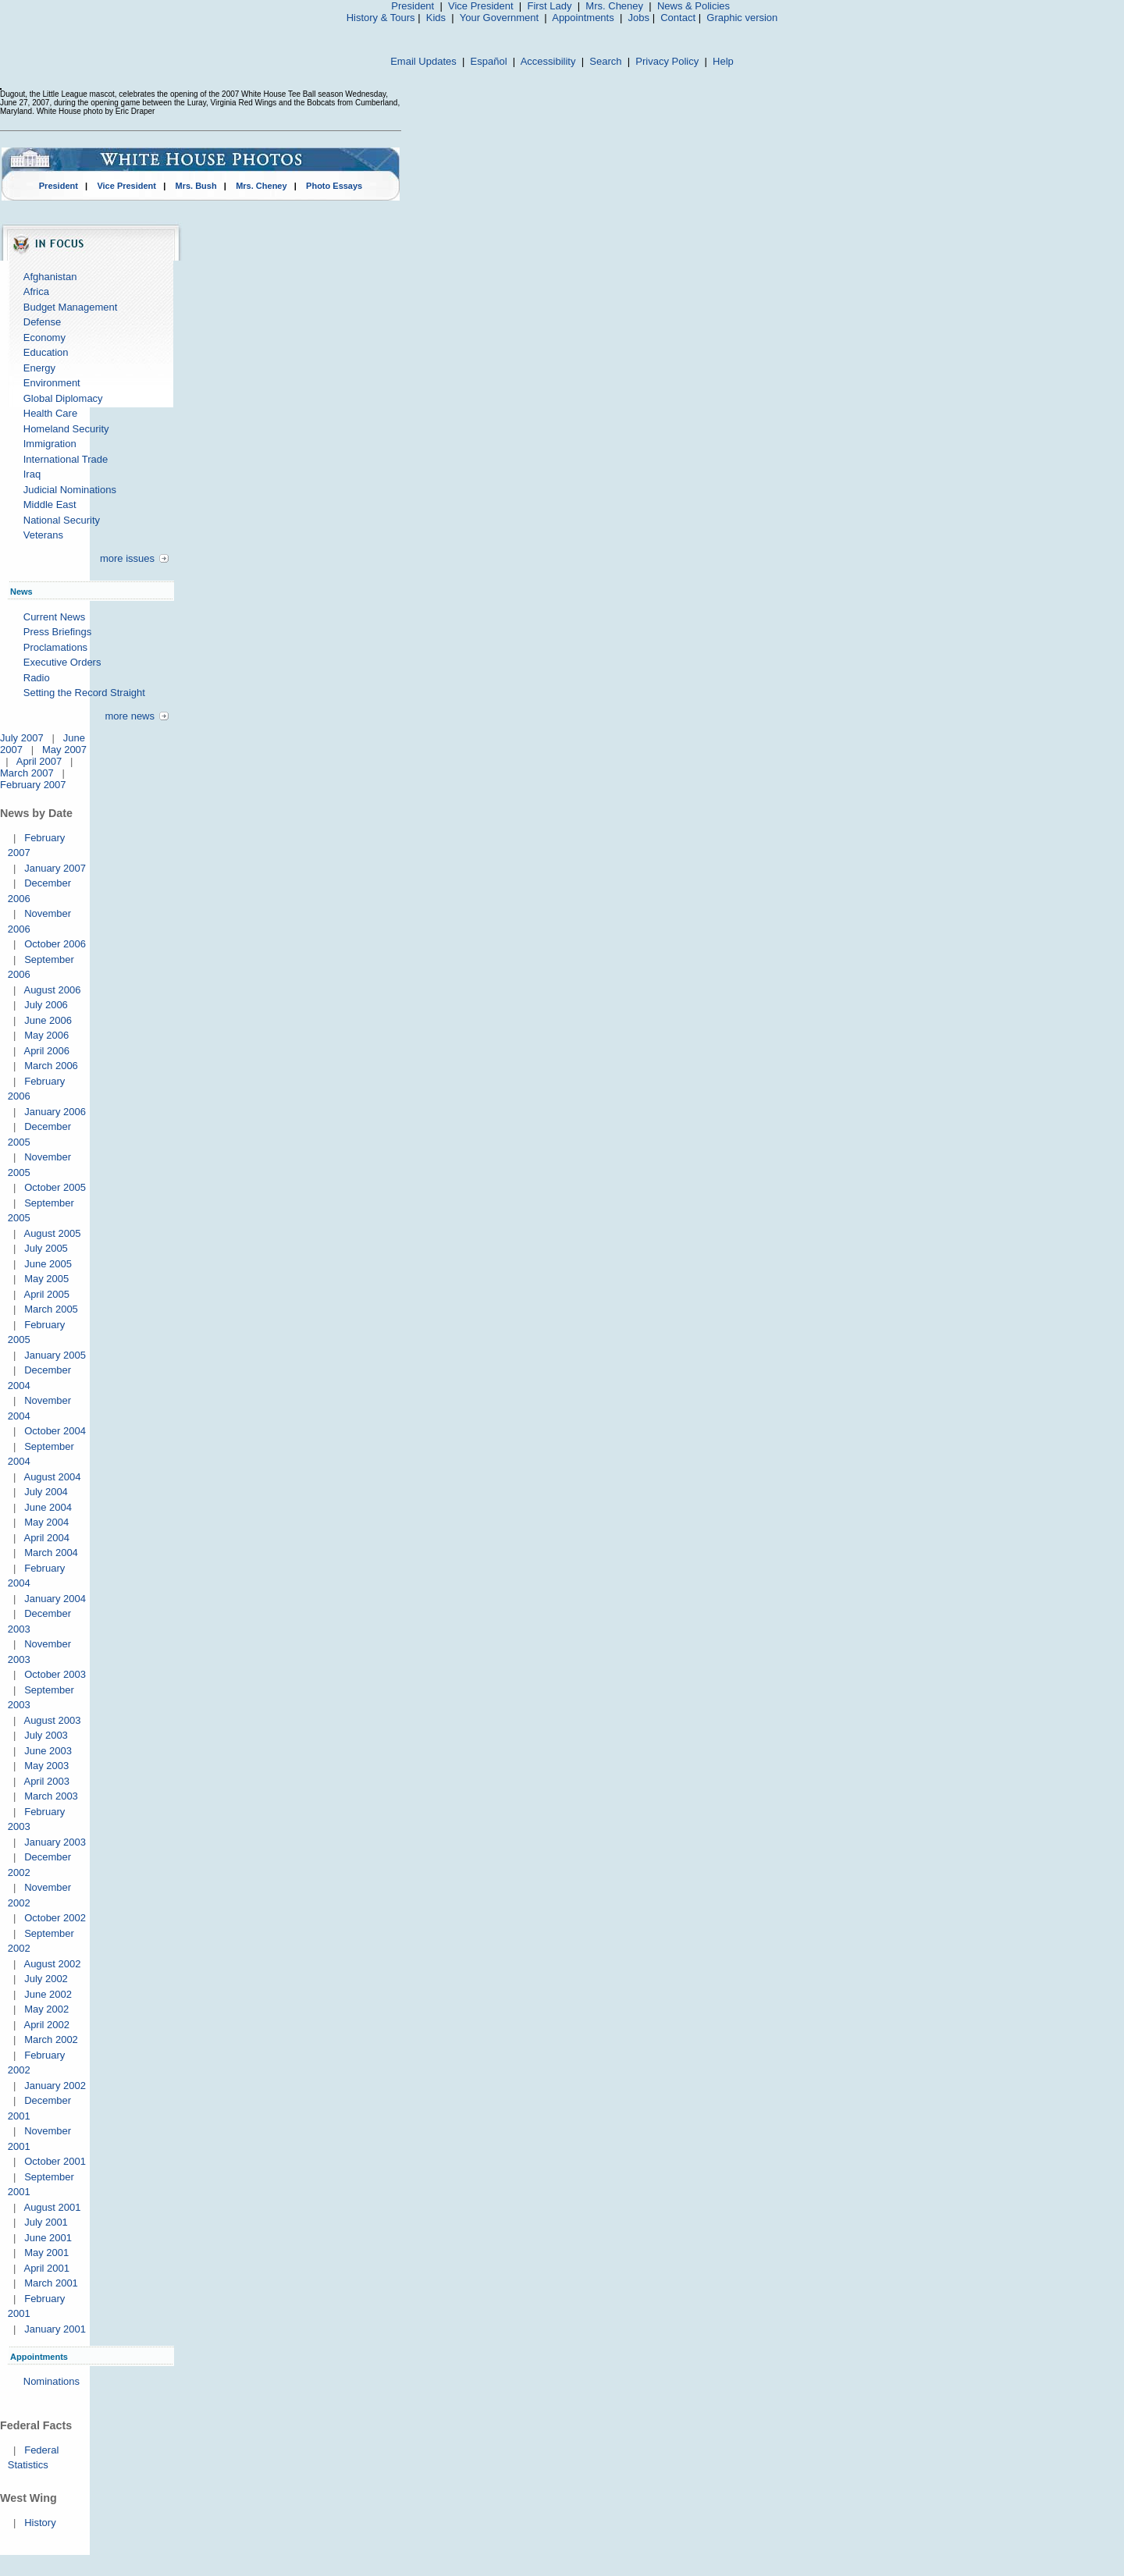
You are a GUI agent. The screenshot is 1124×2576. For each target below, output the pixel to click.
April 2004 (46, 1538)
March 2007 (27, 773)
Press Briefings (57, 632)
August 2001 (51, 2207)
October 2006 (55, 944)
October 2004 (55, 1431)
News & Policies (693, 6)
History (39, 2522)
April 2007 (39, 761)
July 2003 (46, 1735)
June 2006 (48, 1020)
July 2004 (46, 1492)
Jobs (638, 17)
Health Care (50, 413)
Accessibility (548, 61)
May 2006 (46, 1035)
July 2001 (46, 2222)
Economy (44, 337)
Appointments (583, 17)
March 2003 (51, 1796)
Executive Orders (62, 662)
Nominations (51, 2381)
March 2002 (51, 2039)
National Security (61, 520)
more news (130, 716)
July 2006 (46, 1005)
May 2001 (46, 2252)
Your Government (499, 17)
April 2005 (46, 1294)
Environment (51, 383)
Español (489, 61)
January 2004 (55, 1598)
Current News (54, 617)
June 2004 (48, 1507)
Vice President (481, 6)
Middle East (49, 504)
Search (605, 61)
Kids (436, 17)
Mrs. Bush (196, 185)
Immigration (49, 443)
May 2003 (46, 1765)
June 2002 (48, 1994)
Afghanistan (50, 276)
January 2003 (55, 1842)
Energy (39, 368)
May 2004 (46, 1522)
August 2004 (51, 1477)
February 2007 (33, 785)
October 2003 (55, 1674)
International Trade (65, 459)
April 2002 (46, 2025)
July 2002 (46, 1978)
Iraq (32, 474)
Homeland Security (66, 429)
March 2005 (51, 1309)
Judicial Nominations (69, 490)
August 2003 (51, 1720)
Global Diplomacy (63, 398)
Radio (36, 678)
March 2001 (51, 2283)
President (412, 6)
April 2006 (46, 1051)
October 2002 (55, 1918)
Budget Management (70, 307)
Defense (42, 322)
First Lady (549, 6)
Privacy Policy (667, 61)
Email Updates (423, 61)
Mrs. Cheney (614, 6)
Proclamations (55, 647)
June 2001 (48, 2238)
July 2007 (22, 738)
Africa (36, 291)
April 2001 (46, 2268)
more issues (127, 558)
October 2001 (55, 2161)
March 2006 (51, 1065)
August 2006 (51, 990)
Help (723, 61)
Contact (677, 17)
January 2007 (55, 868)
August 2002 (51, 1964)
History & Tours (381, 17)
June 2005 (48, 1264)
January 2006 (55, 1111)
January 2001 (55, 2329)
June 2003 (48, 1751)
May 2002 (46, 2009)
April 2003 (46, 1781)
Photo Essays (334, 185)
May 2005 (46, 1278)
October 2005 (55, 1187)
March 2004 (51, 1552)
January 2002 (55, 2085)
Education (46, 352)
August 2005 (51, 1233)
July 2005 (46, 1248)
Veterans (43, 535)
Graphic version (741, 17)
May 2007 (64, 749)
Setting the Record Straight (84, 692)
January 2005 (55, 1355)
